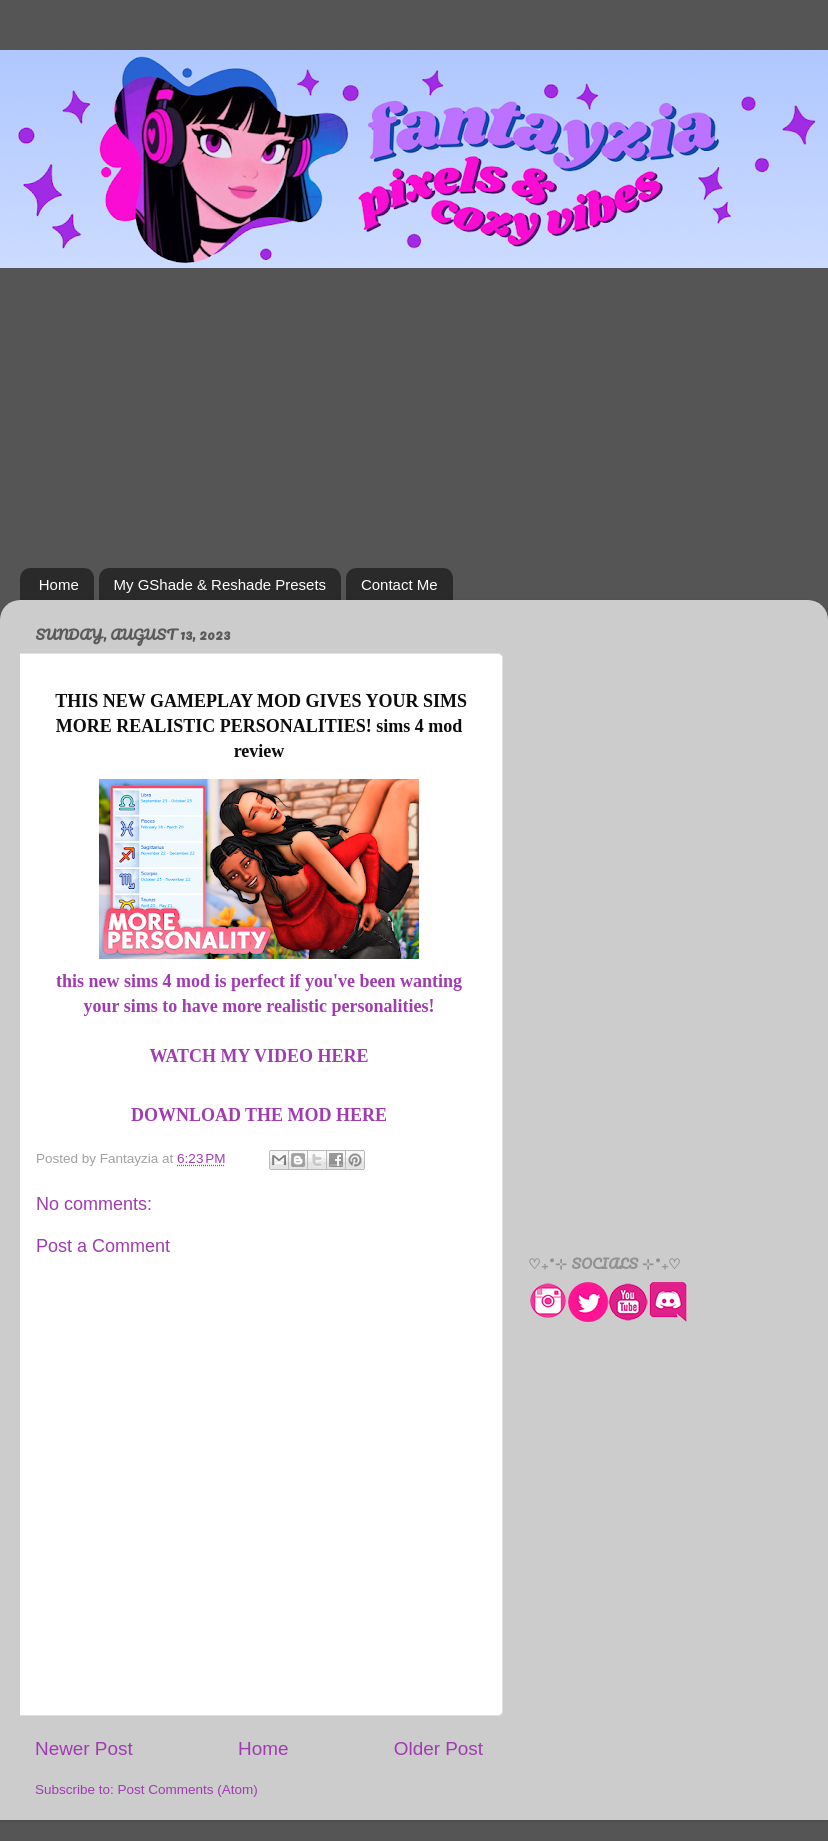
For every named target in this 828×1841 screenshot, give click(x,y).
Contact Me (399, 584)
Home (59, 584)
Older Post (438, 1748)
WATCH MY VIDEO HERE (258, 1056)
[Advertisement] (414, 418)
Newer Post (84, 1748)
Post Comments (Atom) (188, 1789)
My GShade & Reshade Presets (220, 584)
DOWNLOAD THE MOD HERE (259, 1115)
